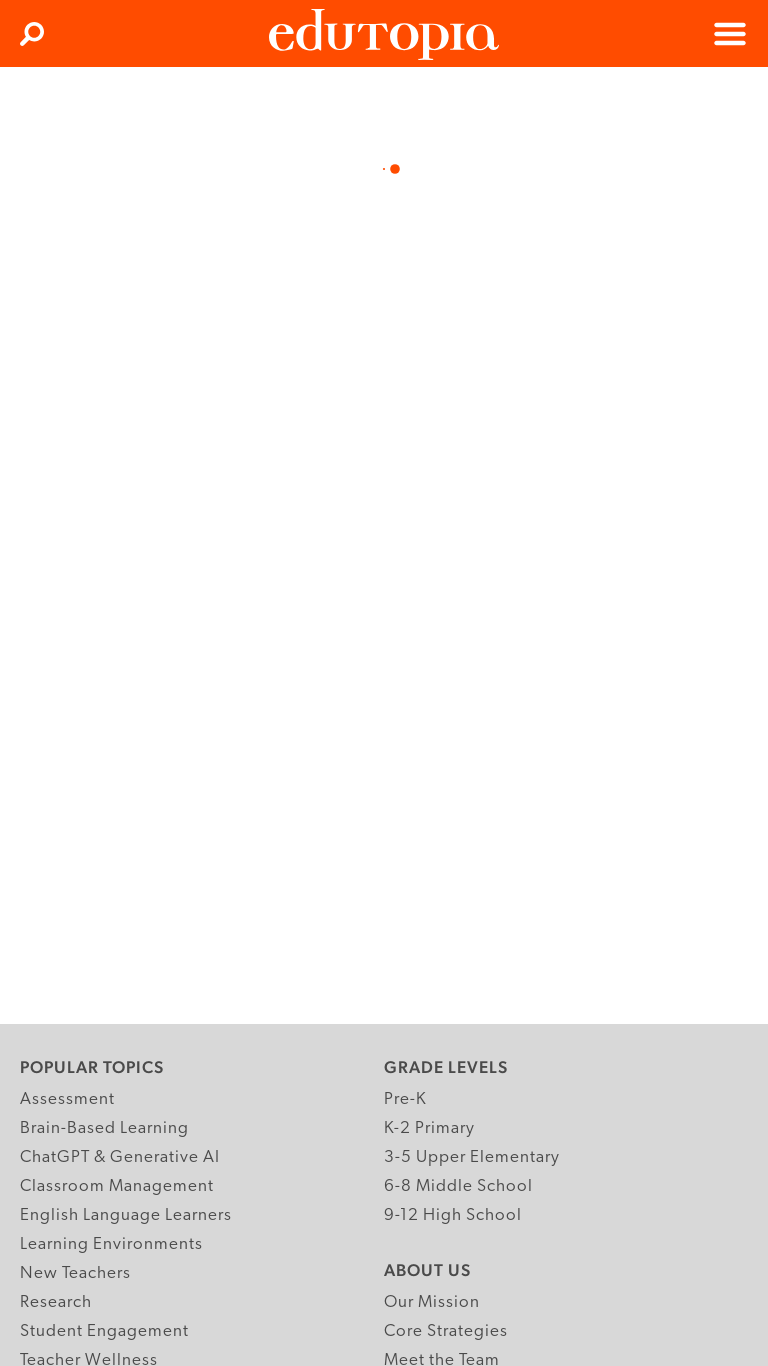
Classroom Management (117, 1186)
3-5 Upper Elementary (472, 1157)
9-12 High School (453, 1215)
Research (56, 1302)
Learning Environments (111, 1244)
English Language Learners (126, 1215)
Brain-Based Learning (104, 1128)
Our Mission (432, 1302)
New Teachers (75, 1273)
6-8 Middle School (458, 1186)
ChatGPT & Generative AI (120, 1157)
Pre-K (405, 1099)
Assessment (67, 1099)
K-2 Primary (429, 1128)
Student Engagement (104, 1331)
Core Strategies (446, 1331)
